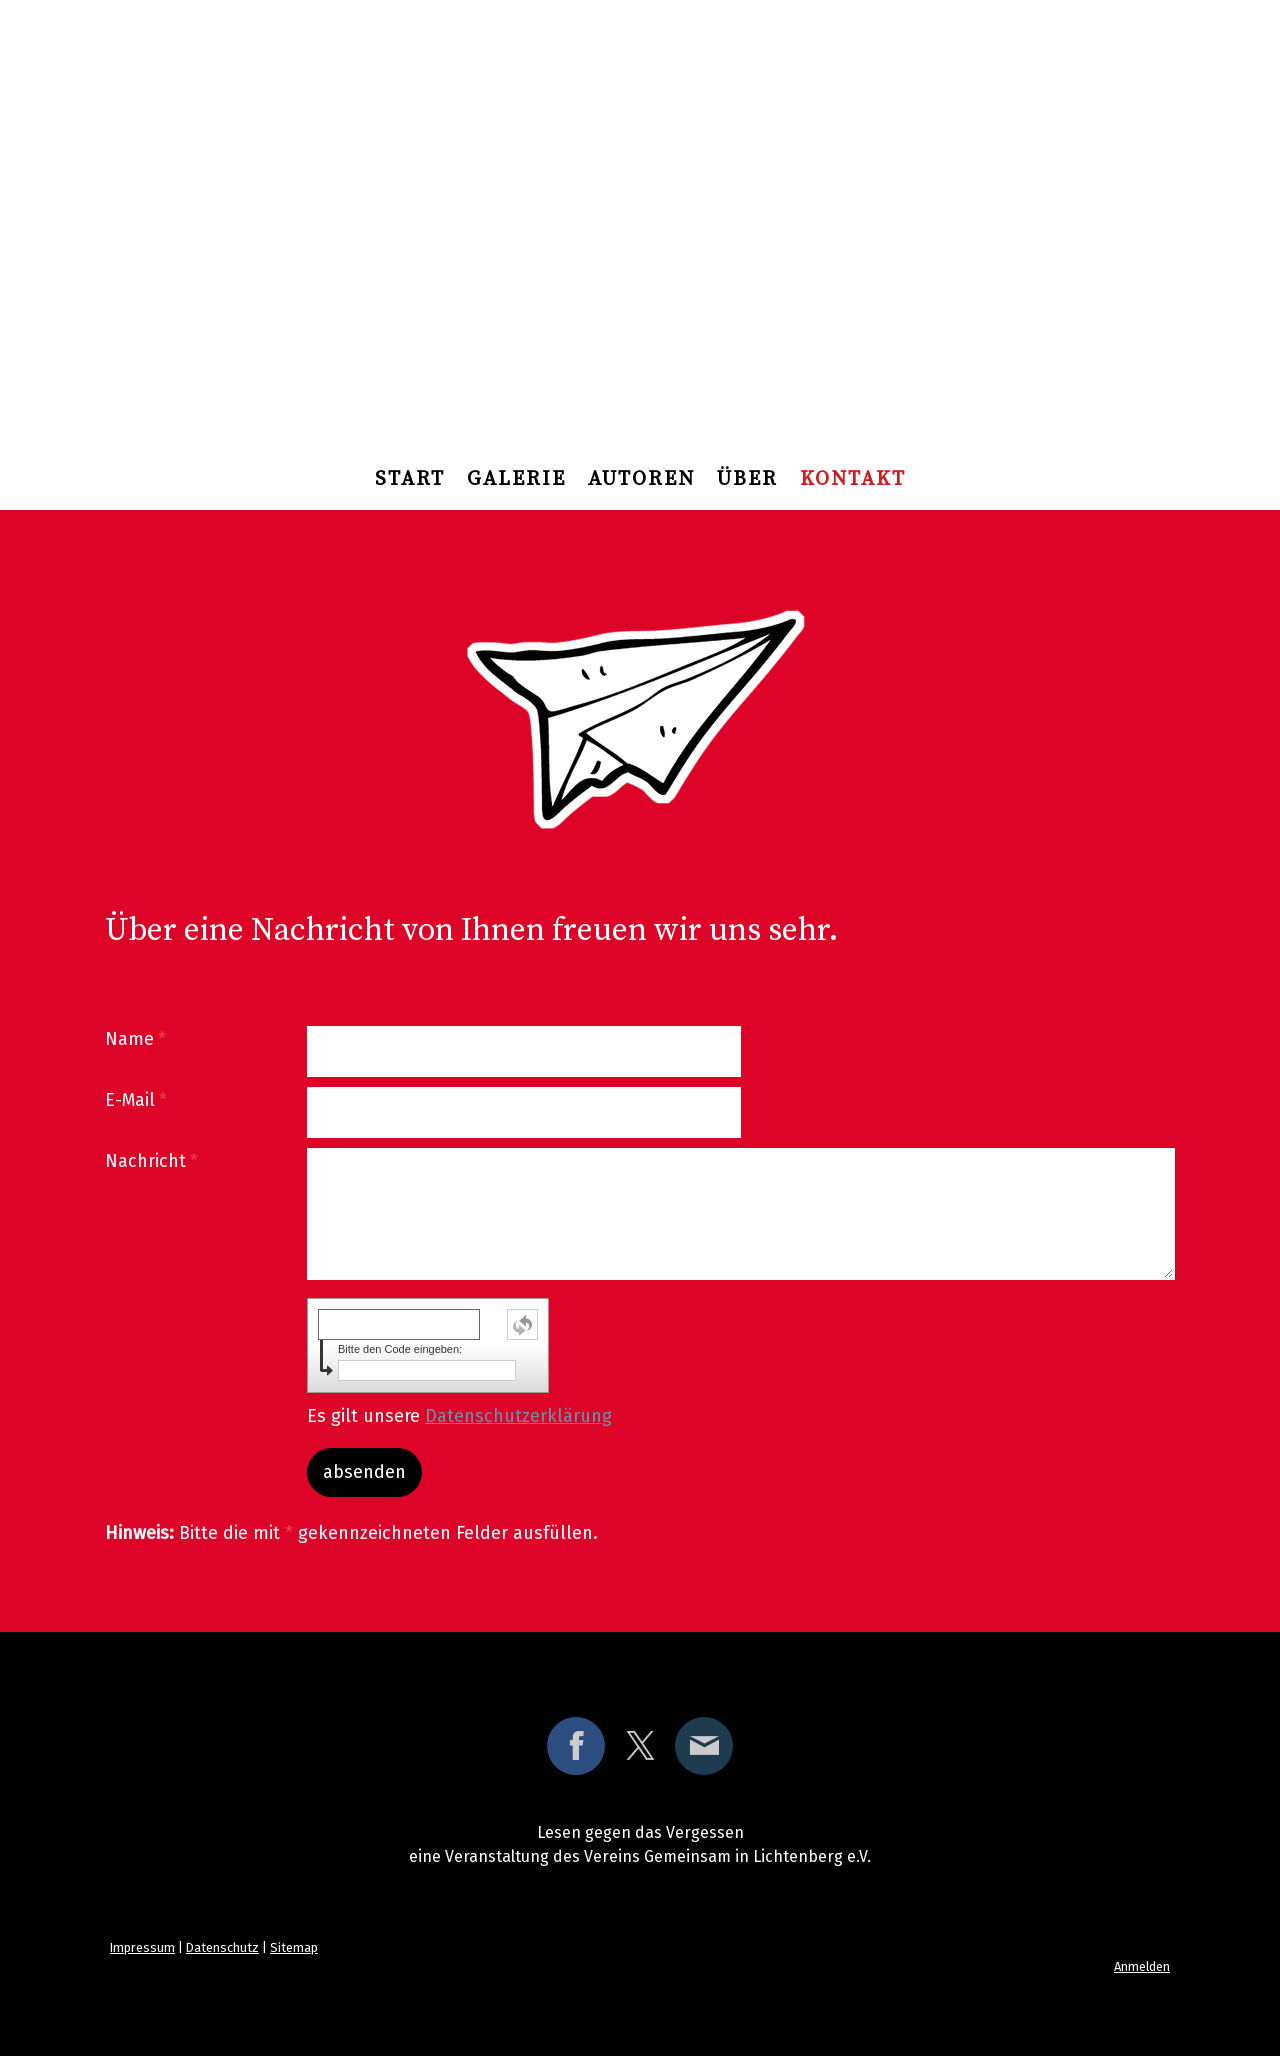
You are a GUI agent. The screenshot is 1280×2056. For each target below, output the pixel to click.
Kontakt (853, 479)
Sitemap (294, 1947)
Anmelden (1142, 1966)
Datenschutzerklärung (518, 1416)
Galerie (516, 479)
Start (410, 479)
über (747, 479)
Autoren (641, 479)
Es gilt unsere (459, 1416)
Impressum (142, 1947)
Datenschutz (222, 1947)
